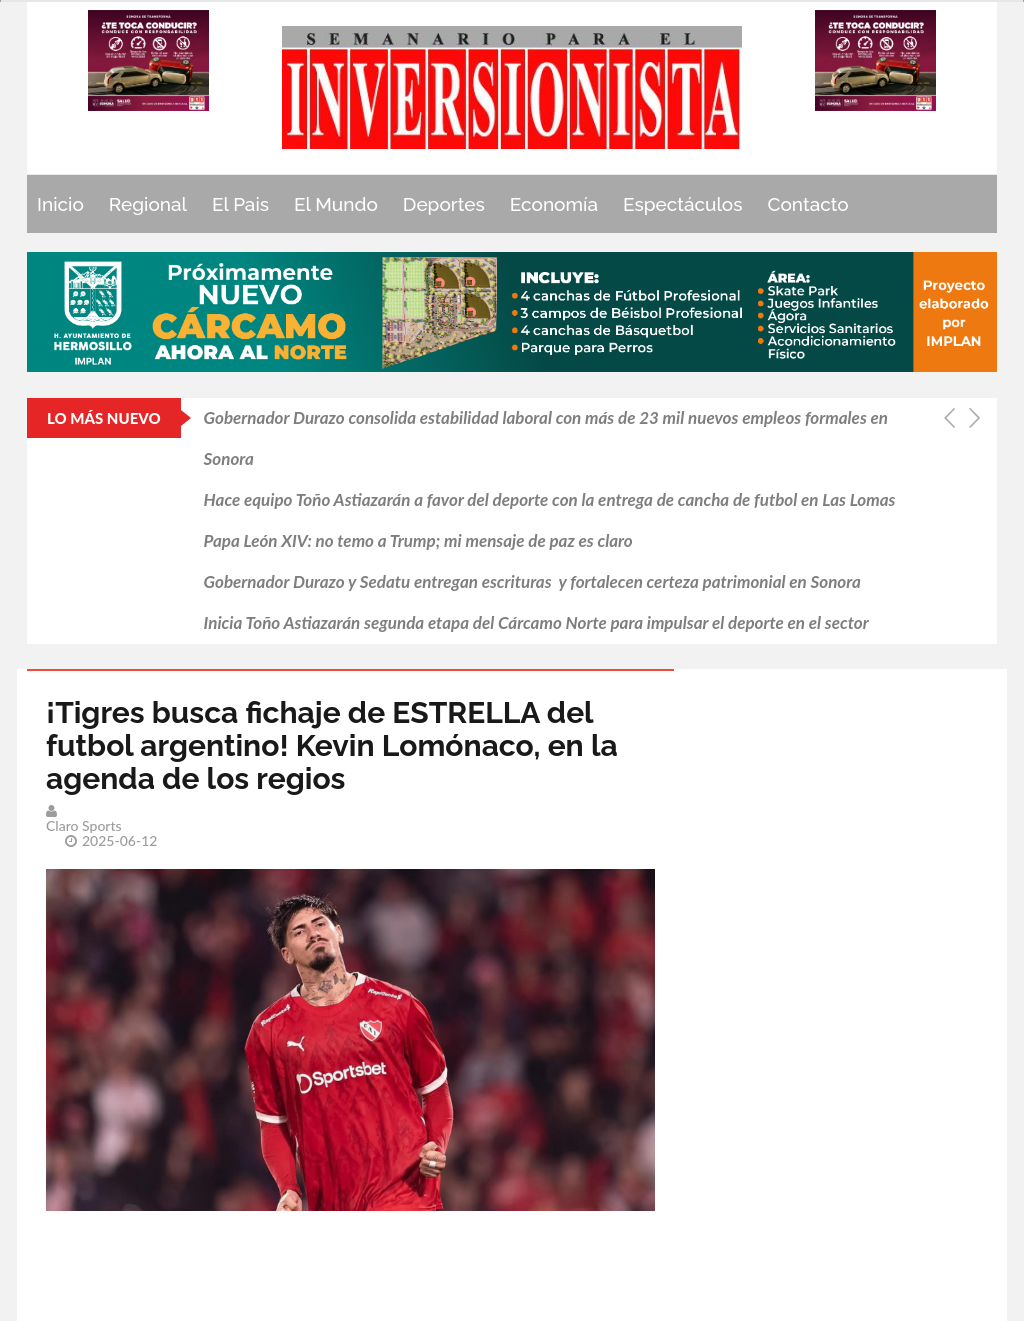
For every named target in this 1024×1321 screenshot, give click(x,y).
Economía (554, 204)
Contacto (808, 204)
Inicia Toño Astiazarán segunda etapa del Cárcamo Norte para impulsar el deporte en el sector (536, 622)
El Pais (240, 204)
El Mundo (336, 204)
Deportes (444, 204)
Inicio (60, 204)
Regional (148, 204)
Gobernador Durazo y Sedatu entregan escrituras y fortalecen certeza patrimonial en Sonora (532, 581)
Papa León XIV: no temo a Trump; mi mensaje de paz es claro (418, 540)
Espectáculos (683, 204)
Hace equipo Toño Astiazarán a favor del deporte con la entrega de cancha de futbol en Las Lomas (550, 499)
